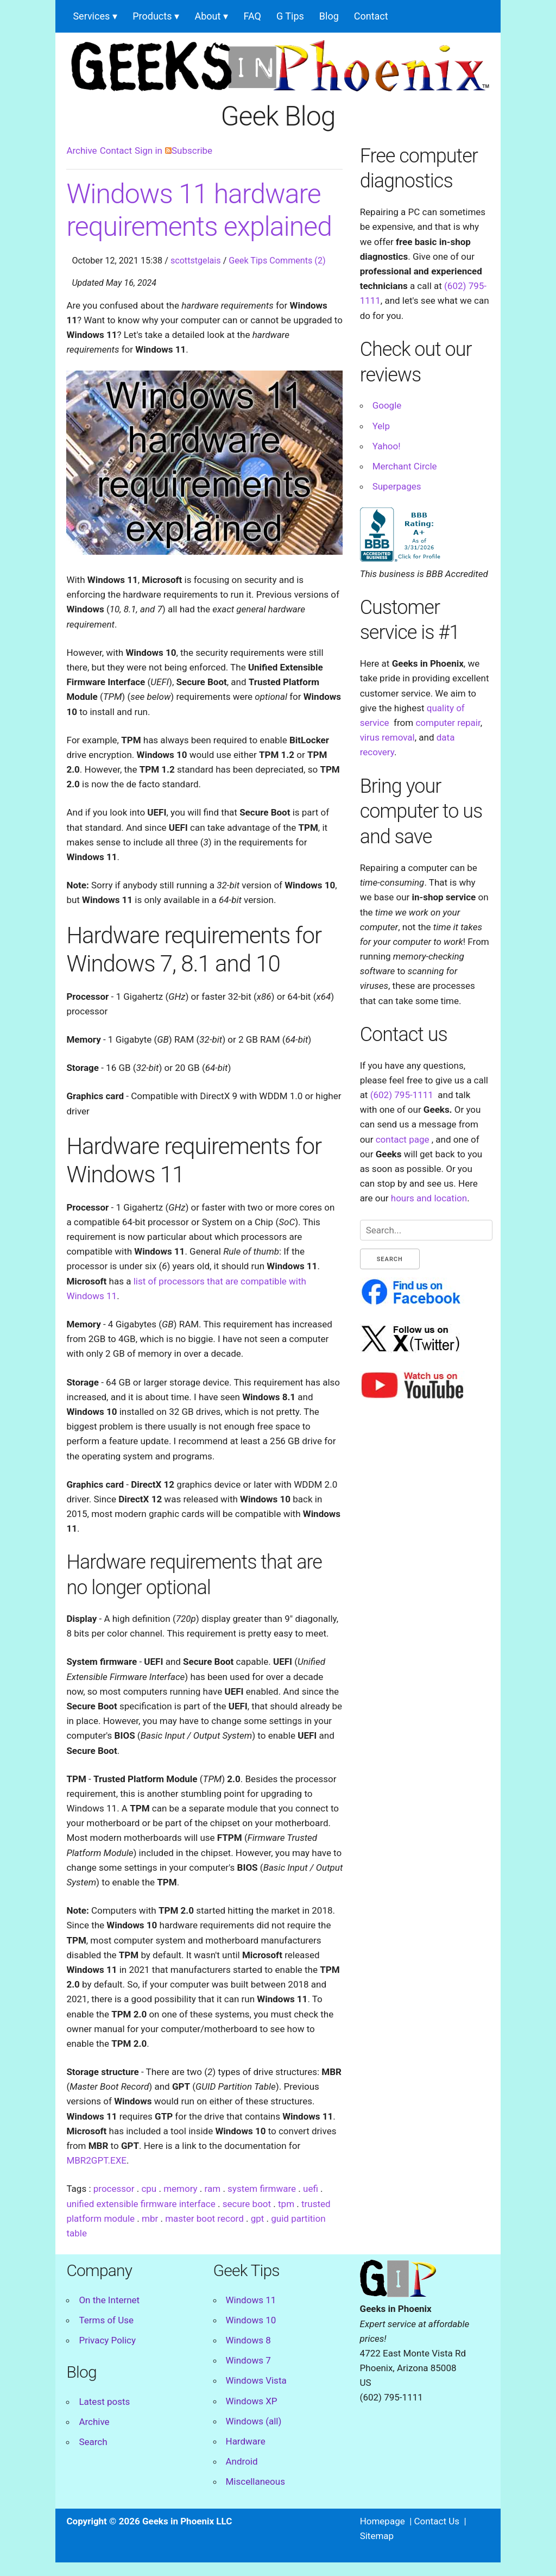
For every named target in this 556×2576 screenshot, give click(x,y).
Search (93, 2441)
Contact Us (436, 2521)
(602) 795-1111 (401, 1094)
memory (180, 2188)
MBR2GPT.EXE (96, 2160)
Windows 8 (248, 2340)
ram (213, 2188)
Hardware (246, 2441)
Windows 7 (248, 2360)
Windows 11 (251, 2300)
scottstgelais (195, 260)
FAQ (252, 16)
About (207, 16)
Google (387, 405)
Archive (81, 150)
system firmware (262, 2188)
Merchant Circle (404, 466)
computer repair (447, 722)
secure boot (247, 2203)
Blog (329, 16)
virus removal (387, 737)
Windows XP (251, 2401)
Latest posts (104, 2401)
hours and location (429, 1198)
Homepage (382, 2521)
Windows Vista (256, 2380)
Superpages (396, 486)
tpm (286, 2203)
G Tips (290, 16)
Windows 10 (251, 2320)
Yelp (381, 426)
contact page (402, 1139)
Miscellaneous (255, 2481)
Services (91, 16)
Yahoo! (386, 446)
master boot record (204, 2218)
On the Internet (109, 2300)
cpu (148, 2188)
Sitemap (377, 2535)
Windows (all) (254, 2421)
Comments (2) (297, 260)
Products (152, 16)
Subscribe (188, 150)
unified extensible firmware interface (140, 2203)
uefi (310, 2188)
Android (242, 2461)
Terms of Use (106, 2320)
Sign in (148, 150)
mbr (150, 2218)
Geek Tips (248, 260)
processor (114, 2188)
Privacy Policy (107, 2340)
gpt (257, 2218)
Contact (371, 16)
